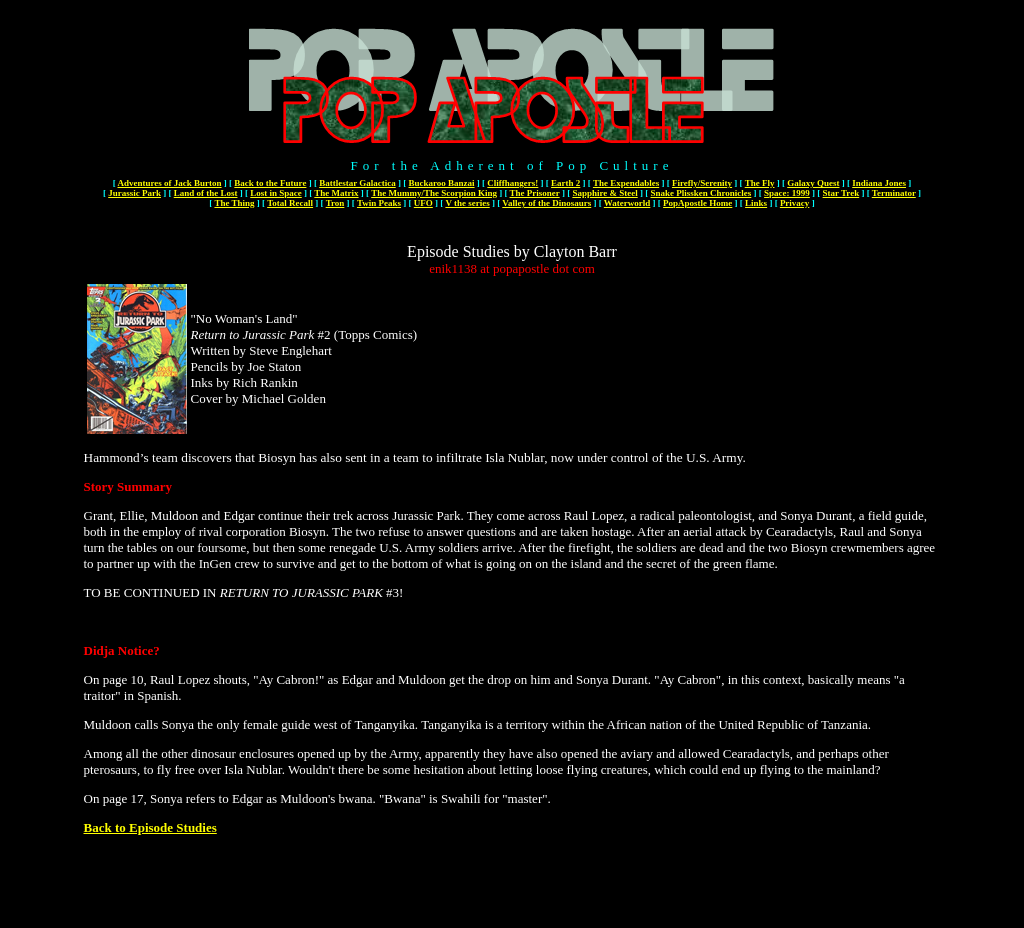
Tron (335, 203)
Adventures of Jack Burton (169, 183)
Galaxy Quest (813, 183)
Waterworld (627, 203)
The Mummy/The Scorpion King (434, 193)
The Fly (760, 183)
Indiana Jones (879, 183)
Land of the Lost (206, 193)
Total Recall (290, 203)
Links (756, 203)
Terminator (894, 193)
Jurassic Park (134, 193)
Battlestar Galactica (357, 183)
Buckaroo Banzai (441, 183)
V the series (467, 203)
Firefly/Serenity (702, 183)
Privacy (795, 203)
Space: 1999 (787, 193)
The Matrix (336, 193)
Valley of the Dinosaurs (546, 203)
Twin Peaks (379, 203)
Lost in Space (276, 193)
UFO (423, 203)
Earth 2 (565, 183)
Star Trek (841, 193)
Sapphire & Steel (604, 193)
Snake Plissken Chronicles (700, 193)
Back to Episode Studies (150, 827)
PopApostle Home (697, 203)
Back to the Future (270, 183)
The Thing (234, 203)
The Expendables (626, 183)
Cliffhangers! (512, 183)
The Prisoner (535, 193)
